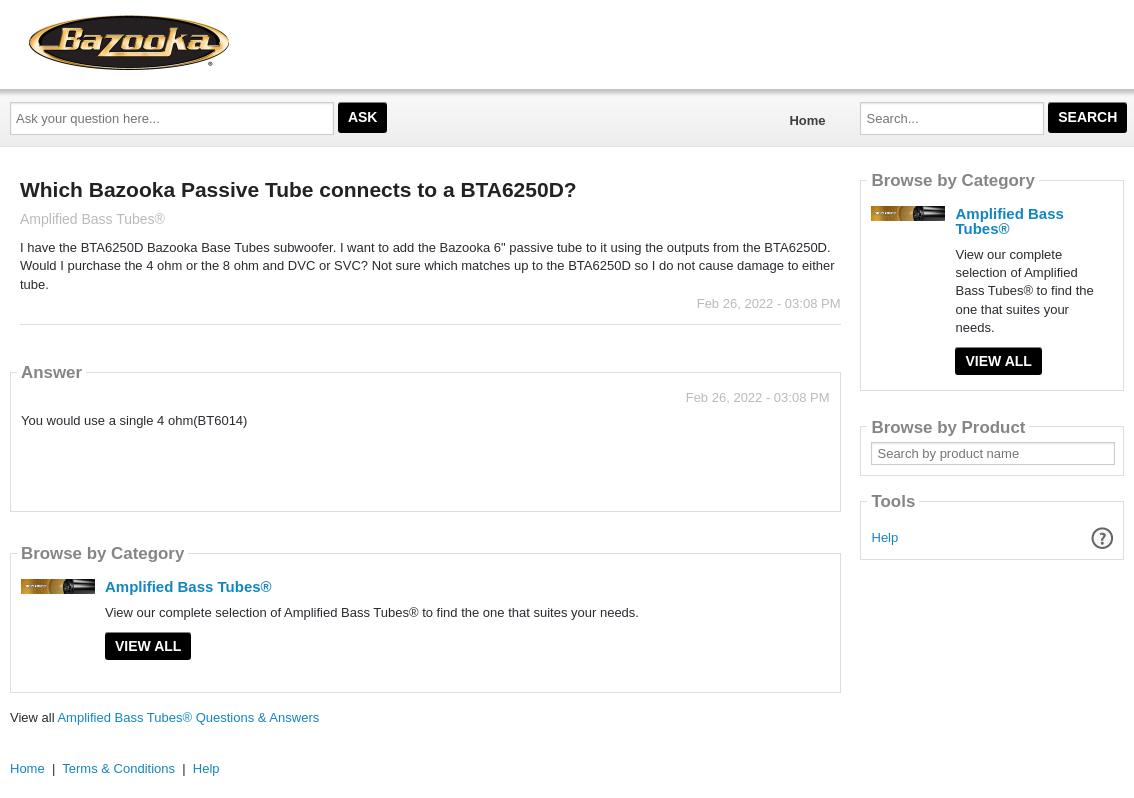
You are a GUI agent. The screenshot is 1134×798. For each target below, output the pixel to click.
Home (807, 120)
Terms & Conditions (118, 768)
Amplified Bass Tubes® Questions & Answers (188, 717)
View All (148, 646)
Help (885, 537)
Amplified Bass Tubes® (188, 586)
